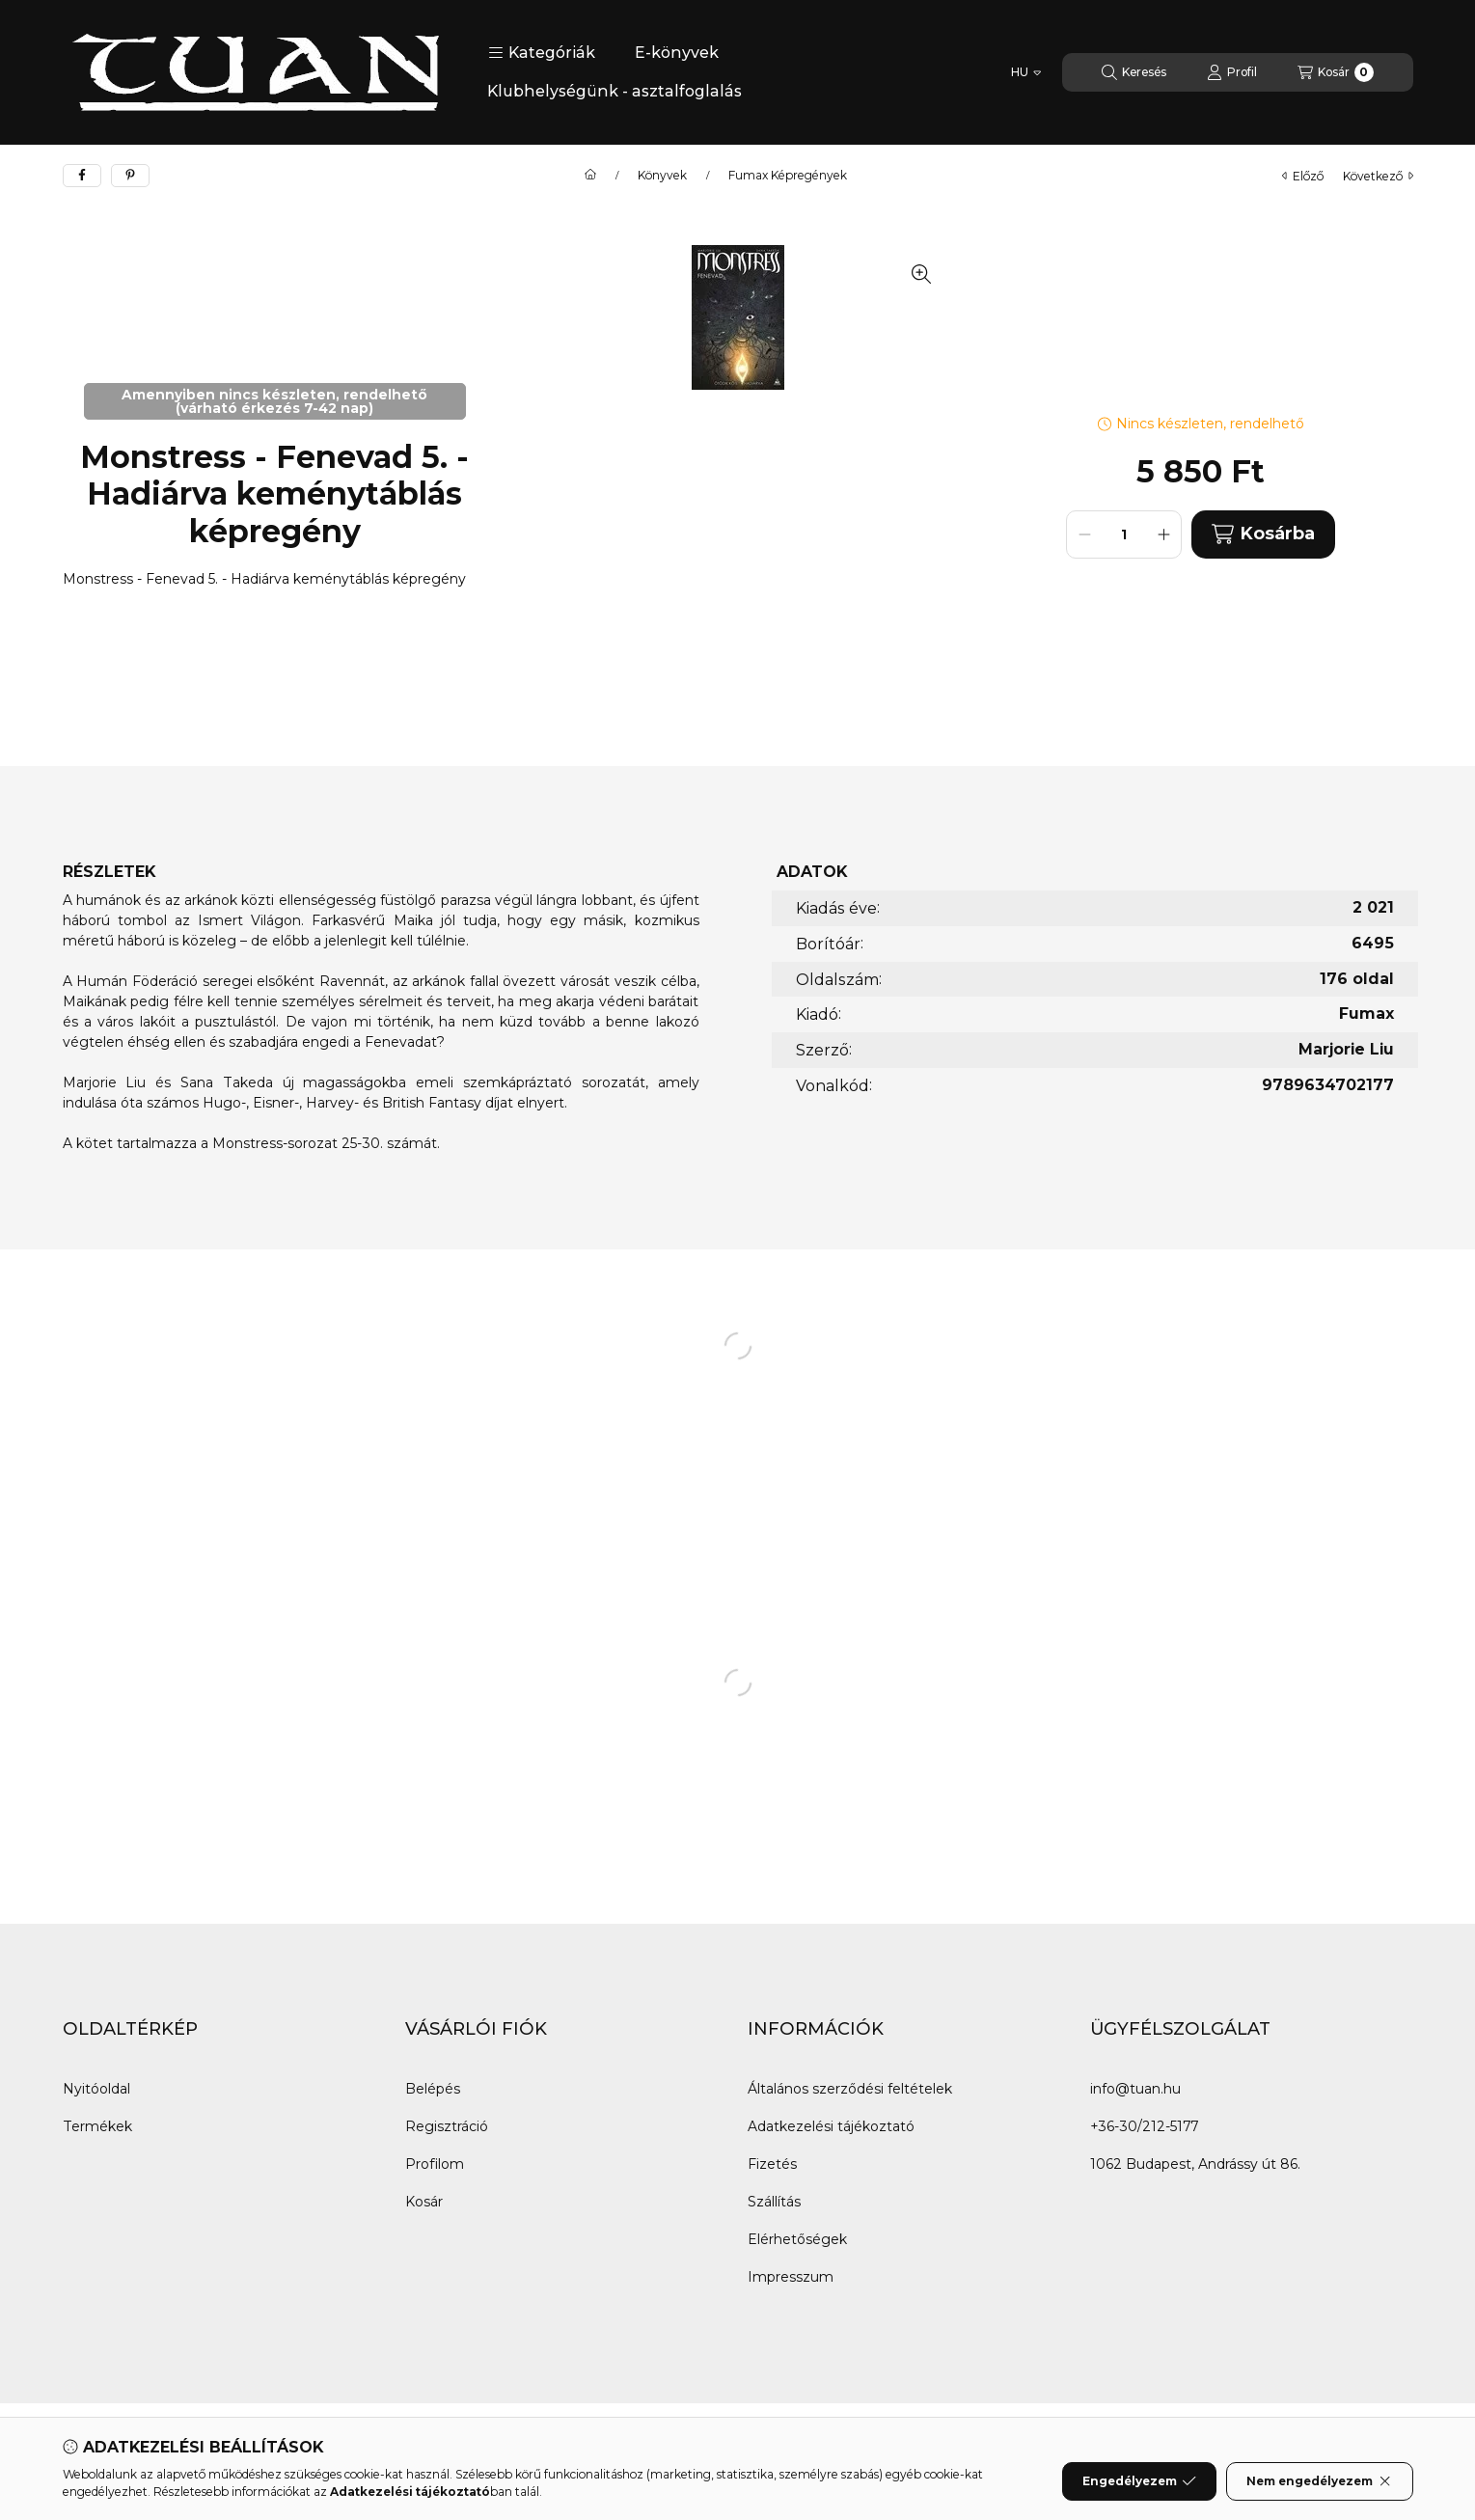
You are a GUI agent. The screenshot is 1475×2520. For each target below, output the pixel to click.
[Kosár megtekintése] (1336, 72)
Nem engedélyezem (1319, 2481)
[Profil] (1232, 72)
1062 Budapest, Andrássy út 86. (1195, 2164)
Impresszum (790, 2277)
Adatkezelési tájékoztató (831, 2126)
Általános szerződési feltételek (850, 2088)
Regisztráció (446, 2126)
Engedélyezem (1139, 2481)
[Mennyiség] (1124, 534)
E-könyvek (677, 52)
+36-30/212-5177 (1144, 2126)
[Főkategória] (590, 175)
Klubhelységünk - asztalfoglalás (614, 91)
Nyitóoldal (96, 2088)
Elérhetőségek (797, 2239)
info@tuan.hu (1135, 2088)
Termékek (97, 2126)
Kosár (424, 2201)
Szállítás (774, 2201)
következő (1378, 176)
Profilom (434, 2164)
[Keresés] (1134, 72)
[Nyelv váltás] (1026, 72)
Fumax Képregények (787, 175)
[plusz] (1163, 534)
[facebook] (82, 175)
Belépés (432, 2088)
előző (1303, 176)
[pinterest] (130, 175)
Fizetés (772, 2164)
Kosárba (1263, 534)
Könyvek (662, 175)
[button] (541, 53)
